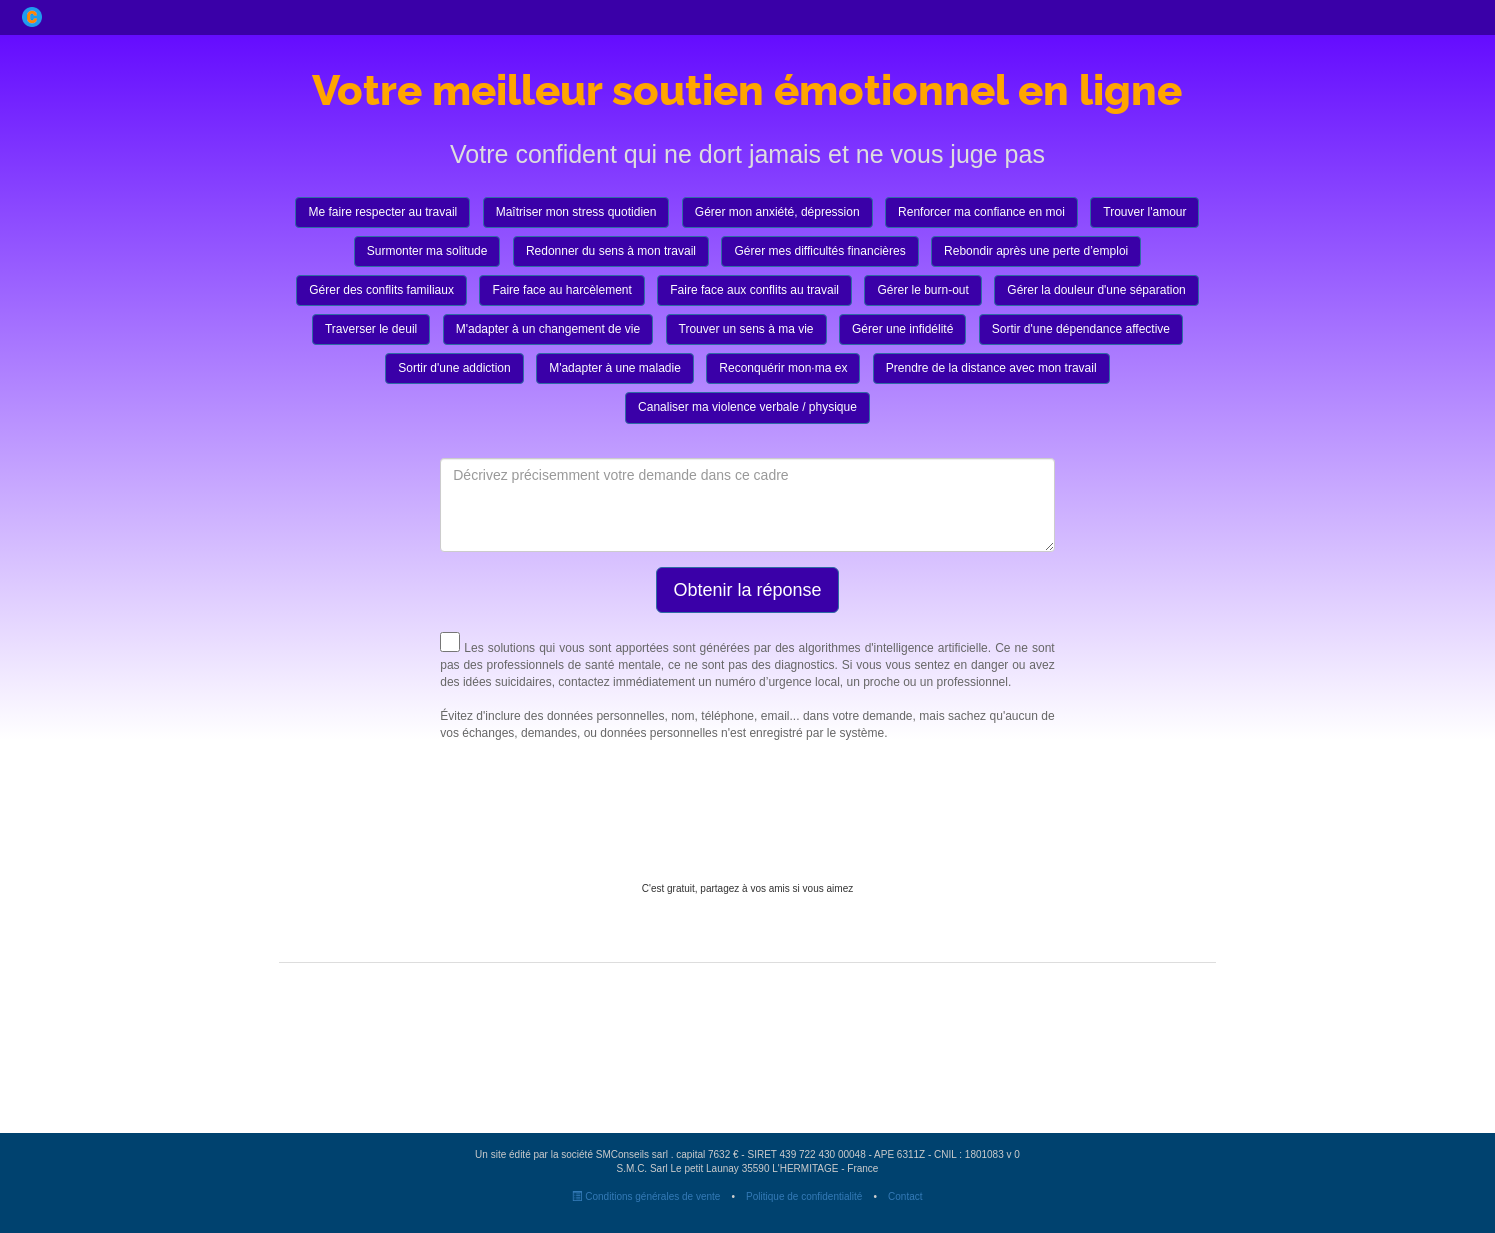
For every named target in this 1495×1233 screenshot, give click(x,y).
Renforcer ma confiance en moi (981, 212)
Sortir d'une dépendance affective (1081, 329)
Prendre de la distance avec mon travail (991, 368)
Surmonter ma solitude (427, 251)
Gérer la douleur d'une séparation (1096, 290)
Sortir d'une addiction (454, 368)
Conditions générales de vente (646, 1196)
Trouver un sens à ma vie (746, 329)
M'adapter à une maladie (615, 368)
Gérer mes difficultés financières (819, 251)
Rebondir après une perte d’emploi (1036, 251)
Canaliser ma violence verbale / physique (747, 407)
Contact (905, 1196)
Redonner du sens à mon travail (611, 251)
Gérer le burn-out (922, 290)
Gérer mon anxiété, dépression (777, 212)
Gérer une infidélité (902, 329)
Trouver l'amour (1144, 212)
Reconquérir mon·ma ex (783, 368)
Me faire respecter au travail (382, 212)
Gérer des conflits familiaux (381, 290)
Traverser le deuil (371, 329)
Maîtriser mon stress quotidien (576, 212)
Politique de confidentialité (804, 1196)
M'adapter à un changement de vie (548, 329)
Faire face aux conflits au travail (754, 290)
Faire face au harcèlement (561, 290)
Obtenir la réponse (747, 590)
